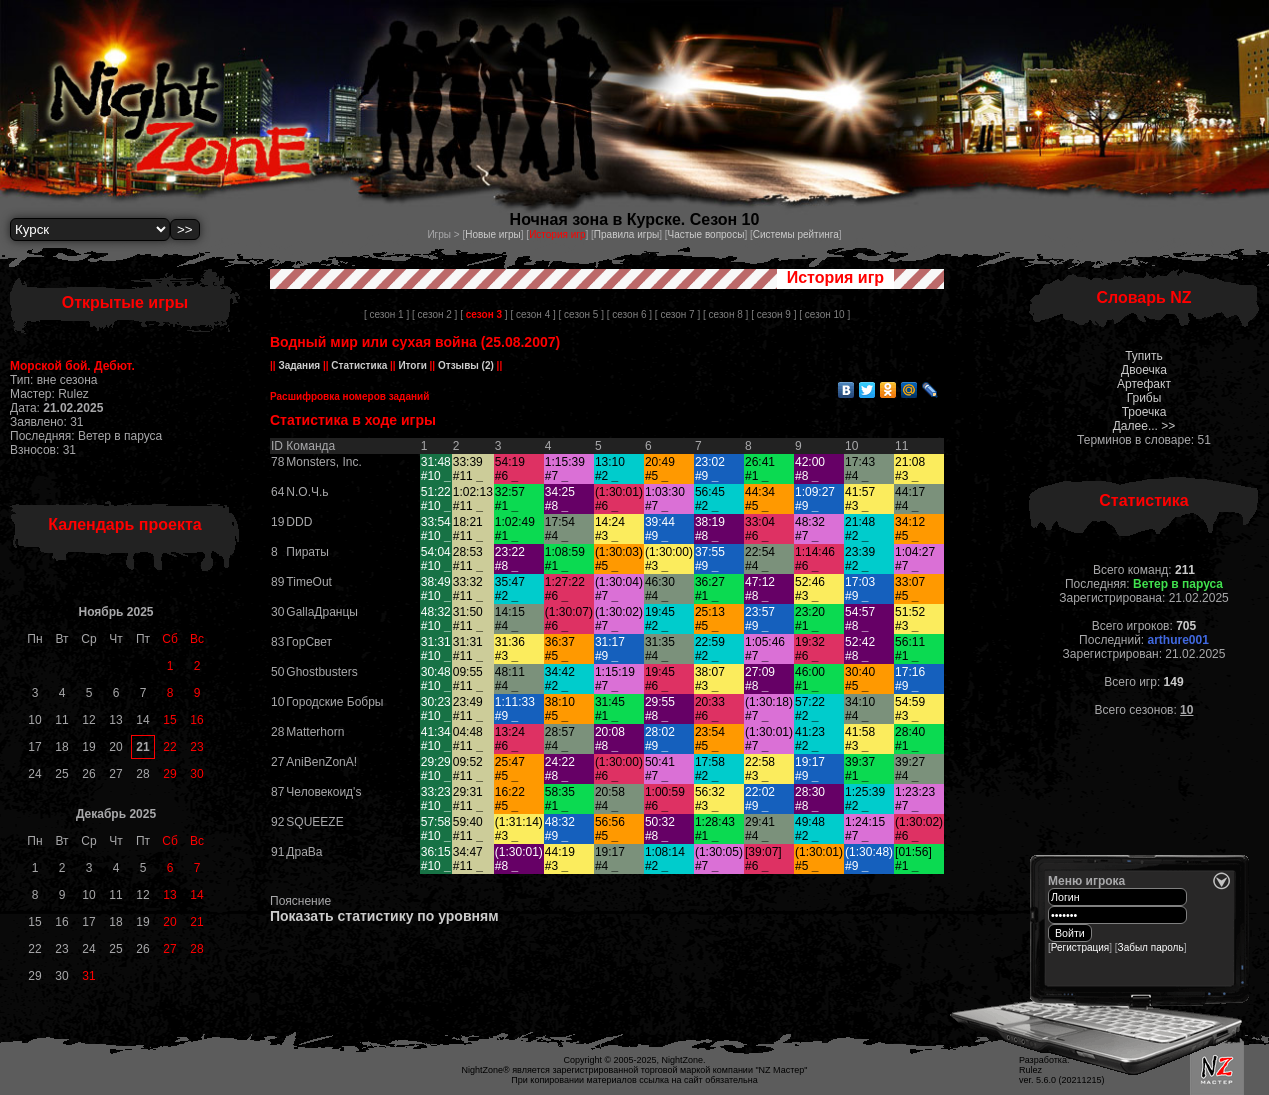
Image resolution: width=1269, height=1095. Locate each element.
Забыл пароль (1151, 947)
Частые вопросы (706, 234)
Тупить (1144, 356)
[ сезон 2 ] (434, 314)
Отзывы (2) (464, 365)
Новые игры (493, 234)
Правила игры (626, 234)
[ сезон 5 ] (581, 314)
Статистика (359, 365)
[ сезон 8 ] (725, 314)
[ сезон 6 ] (629, 314)
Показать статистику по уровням (384, 916)
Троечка (1144, 412)
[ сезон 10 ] (824, 314)
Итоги (413, 365)
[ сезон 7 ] (677, 314)
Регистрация (1080, 947)
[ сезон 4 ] (532, 314)
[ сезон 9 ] (773, 314)
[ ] (483, 314)
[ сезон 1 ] (386, 314)
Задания (299, 365)
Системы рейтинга (796, 234)
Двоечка (1144, 370)
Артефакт (1144, 384)
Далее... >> (1144, 426)
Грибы (1144, 398)
